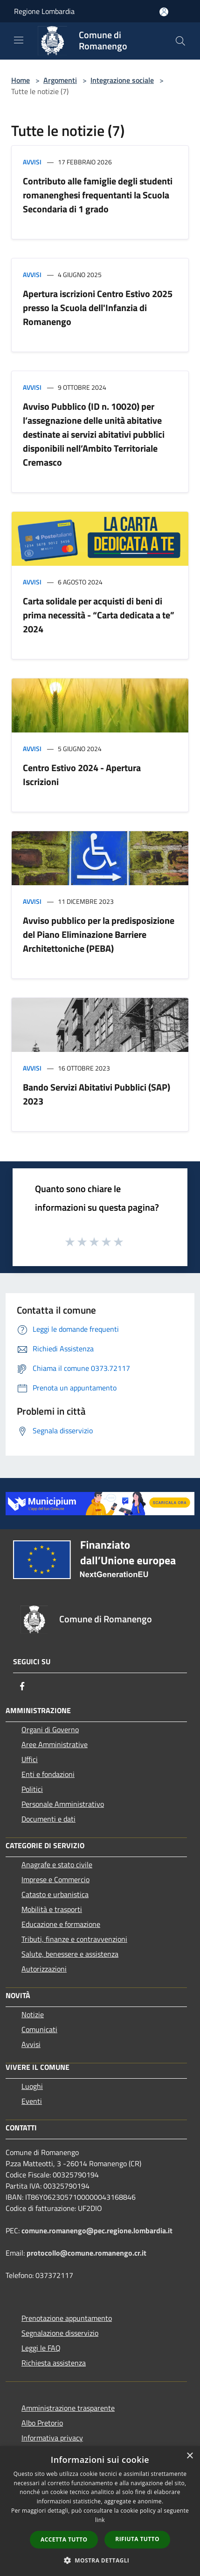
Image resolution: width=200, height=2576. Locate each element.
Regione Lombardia (44, 11)
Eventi (31, 2101)
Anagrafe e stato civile (56, 1864)
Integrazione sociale (122, 80)
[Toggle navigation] (18, 40)
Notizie (32, 2014)
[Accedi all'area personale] (164, 12)
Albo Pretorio (42, 2422)
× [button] (189, 2456)
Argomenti (60, 80)
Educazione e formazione (60, 1924)
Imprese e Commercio (55, 1879)
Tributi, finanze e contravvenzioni (74, 1939)
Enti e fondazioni (48, 1774)
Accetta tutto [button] (64, 2539)
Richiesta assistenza (53, 2362)
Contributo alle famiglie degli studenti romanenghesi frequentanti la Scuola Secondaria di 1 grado (97, 195)
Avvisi (32, 162)
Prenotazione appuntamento (66, 2318)
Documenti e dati (48, 1818)
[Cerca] (180, 41)
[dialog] (100, 2511)
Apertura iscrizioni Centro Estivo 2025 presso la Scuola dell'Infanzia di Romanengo (97, 307)
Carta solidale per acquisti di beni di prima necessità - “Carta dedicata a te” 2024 (98, 615)
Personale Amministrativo (62, 1804)
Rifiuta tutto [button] (137, 2539)
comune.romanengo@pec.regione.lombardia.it (96, 2230)
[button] (100, 2560)
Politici (32, 1789)
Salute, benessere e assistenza (69, 1953)
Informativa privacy (52, 2437)
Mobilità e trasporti (51, 1909)
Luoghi (32, 2086)
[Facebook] (22, 1686)
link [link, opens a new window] (100, 2520)
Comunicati (39, 2029)
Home (20, 80)
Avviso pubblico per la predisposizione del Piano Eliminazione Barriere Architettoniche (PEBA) (98, 934)
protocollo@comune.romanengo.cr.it (86, 2252)
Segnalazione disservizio (59, 2333)
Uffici (29, 1759)
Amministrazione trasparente (68, 2407)
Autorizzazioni (44, 1968)
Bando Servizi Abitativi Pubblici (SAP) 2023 (96, 1094)
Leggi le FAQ (41, 2347)
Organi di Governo (50, 1729)
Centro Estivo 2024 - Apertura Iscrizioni (82, 774)
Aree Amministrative (54, 1744)
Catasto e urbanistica (55, 1894)
